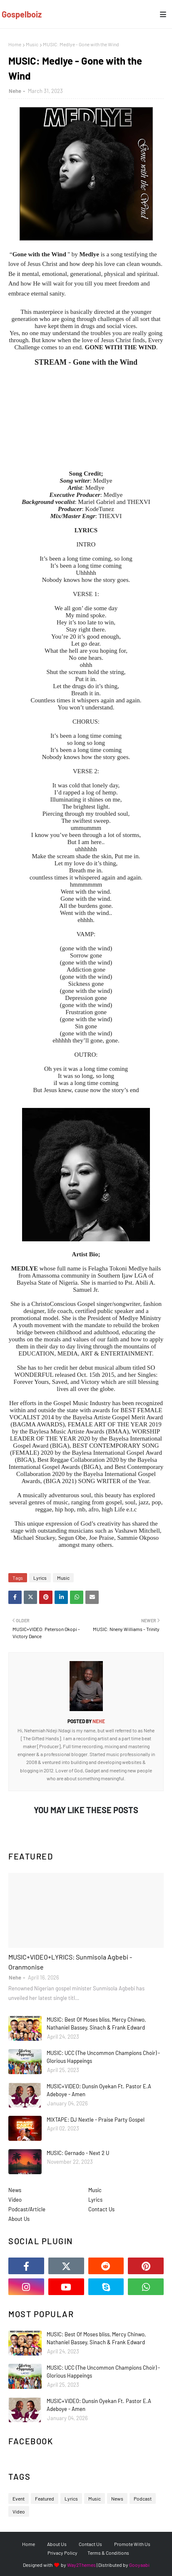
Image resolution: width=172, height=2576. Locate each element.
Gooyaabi (139, 2565)
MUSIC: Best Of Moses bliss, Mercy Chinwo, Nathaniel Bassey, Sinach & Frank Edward (96, 2023)
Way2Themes (81, 2565)
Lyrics (40, 1578)
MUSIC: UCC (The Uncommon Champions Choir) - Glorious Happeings (103, 2057)
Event (18, 2498)
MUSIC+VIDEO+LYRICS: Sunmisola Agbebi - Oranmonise (70, 1962)
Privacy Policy (62, 2553)
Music (32, 44)
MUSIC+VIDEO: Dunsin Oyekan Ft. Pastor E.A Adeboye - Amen (99, 2090)
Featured (44, 2498)
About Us (19, 2218)
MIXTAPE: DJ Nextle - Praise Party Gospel (96, 2119)
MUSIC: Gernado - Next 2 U (78, 2153)
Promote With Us (132, 2544)
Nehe (15, 91)
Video (15, 2199)
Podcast (143, 2498)
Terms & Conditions (108, 2553)
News (14, 2190)
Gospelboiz (22, 14)
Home (14, 44)
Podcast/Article (26, 2209)
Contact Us (101, 2209)
